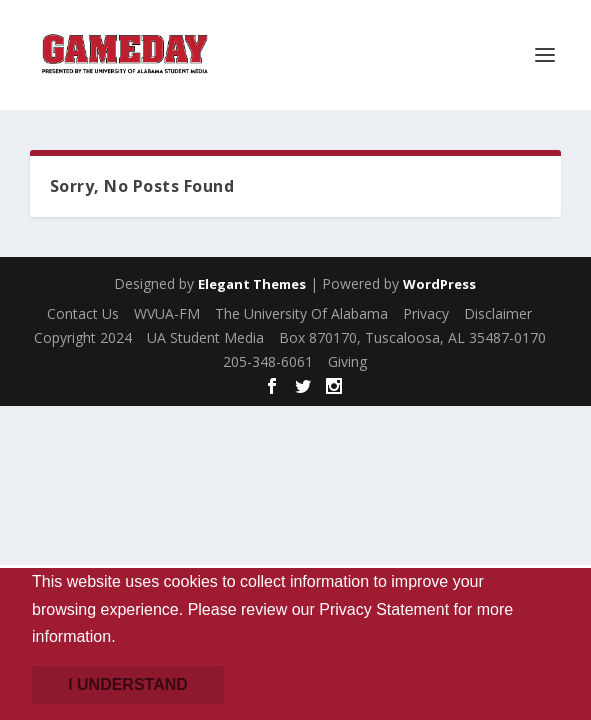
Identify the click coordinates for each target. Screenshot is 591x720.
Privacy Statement (384, 609)
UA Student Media (205, 337)
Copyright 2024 (83, 337)
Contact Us (83, 313)
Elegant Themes (252, 284)
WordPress (439, 284)
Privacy (426, 313)
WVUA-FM (167, 313)
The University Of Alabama (301, 313)
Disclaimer (498, 313)
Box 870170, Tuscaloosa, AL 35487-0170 (412, 337)
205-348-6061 (268, 361)
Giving (347, 361)
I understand (128, 684)
